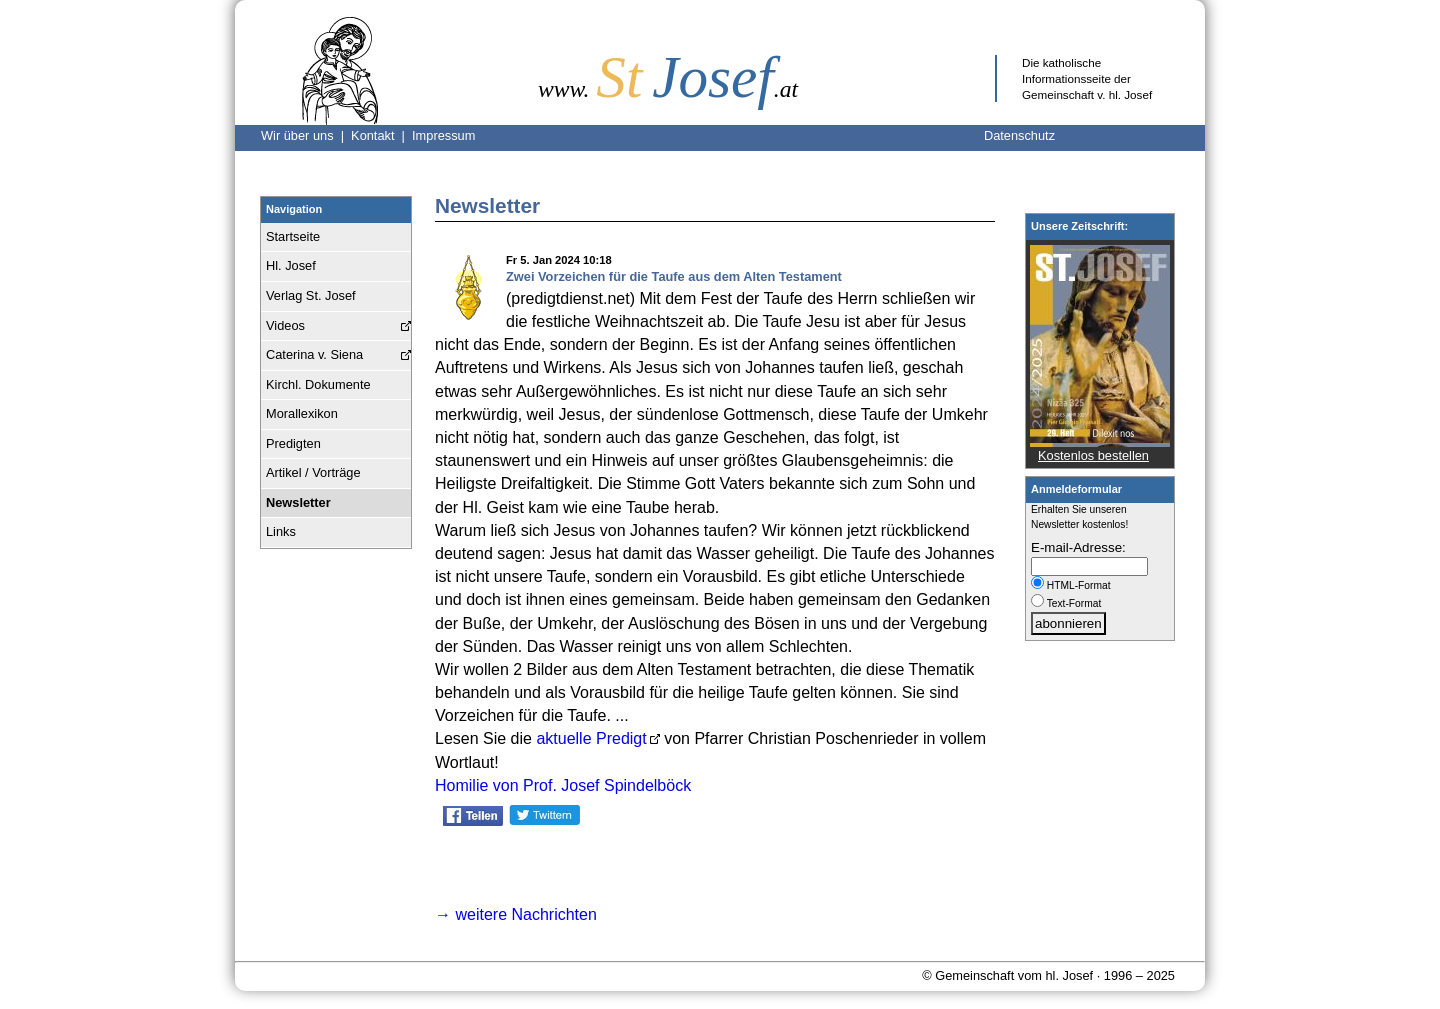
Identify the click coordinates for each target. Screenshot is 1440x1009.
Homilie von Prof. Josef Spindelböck (563, 785)
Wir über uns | (306, 135)
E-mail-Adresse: (1078, 547)
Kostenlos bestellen (1093, 455)
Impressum (443, 135)
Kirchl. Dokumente (318, 384)
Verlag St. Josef (311, 295)
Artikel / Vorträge (313, 472)
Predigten (293, 443)
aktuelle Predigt (591, 738)
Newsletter (298, 502)
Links (281, 531)
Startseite (293, 236)
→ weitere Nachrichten (516, 914)
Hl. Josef (291, 265)
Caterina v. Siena (314, 354)
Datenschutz (1019, 135)
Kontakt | (381, 135)
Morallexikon (302, 413)
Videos (285, 325)
